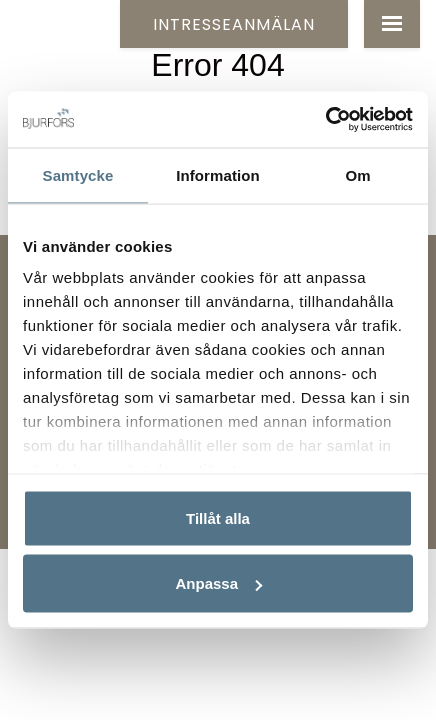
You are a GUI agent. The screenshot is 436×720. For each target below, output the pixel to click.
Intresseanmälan (234, 24)
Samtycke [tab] (78, 174)
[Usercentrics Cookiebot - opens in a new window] (325, 120)
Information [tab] (218, 174)
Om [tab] (357, 174)
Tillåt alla (218, 517)
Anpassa (218, 583)
